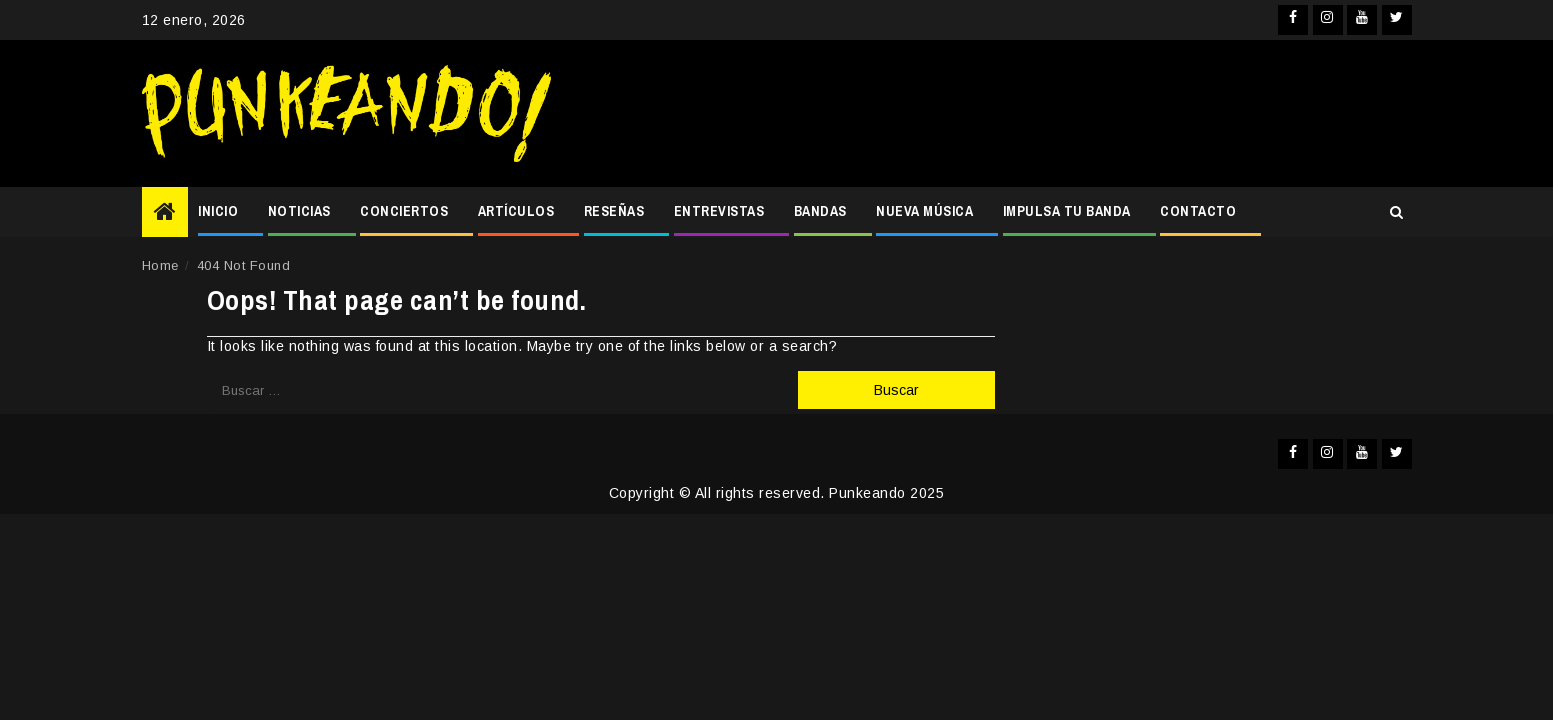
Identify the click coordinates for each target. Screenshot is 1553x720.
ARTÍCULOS (516, 211)
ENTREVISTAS (719, 211)
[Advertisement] (991, 114)
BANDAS (820, 211)
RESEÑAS (614, 211)
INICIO (218, 211)
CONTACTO (1198, 211)
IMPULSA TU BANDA (1067, 211)
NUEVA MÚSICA (924, 211)
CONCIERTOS (404, 211)
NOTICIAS (299, 211)
